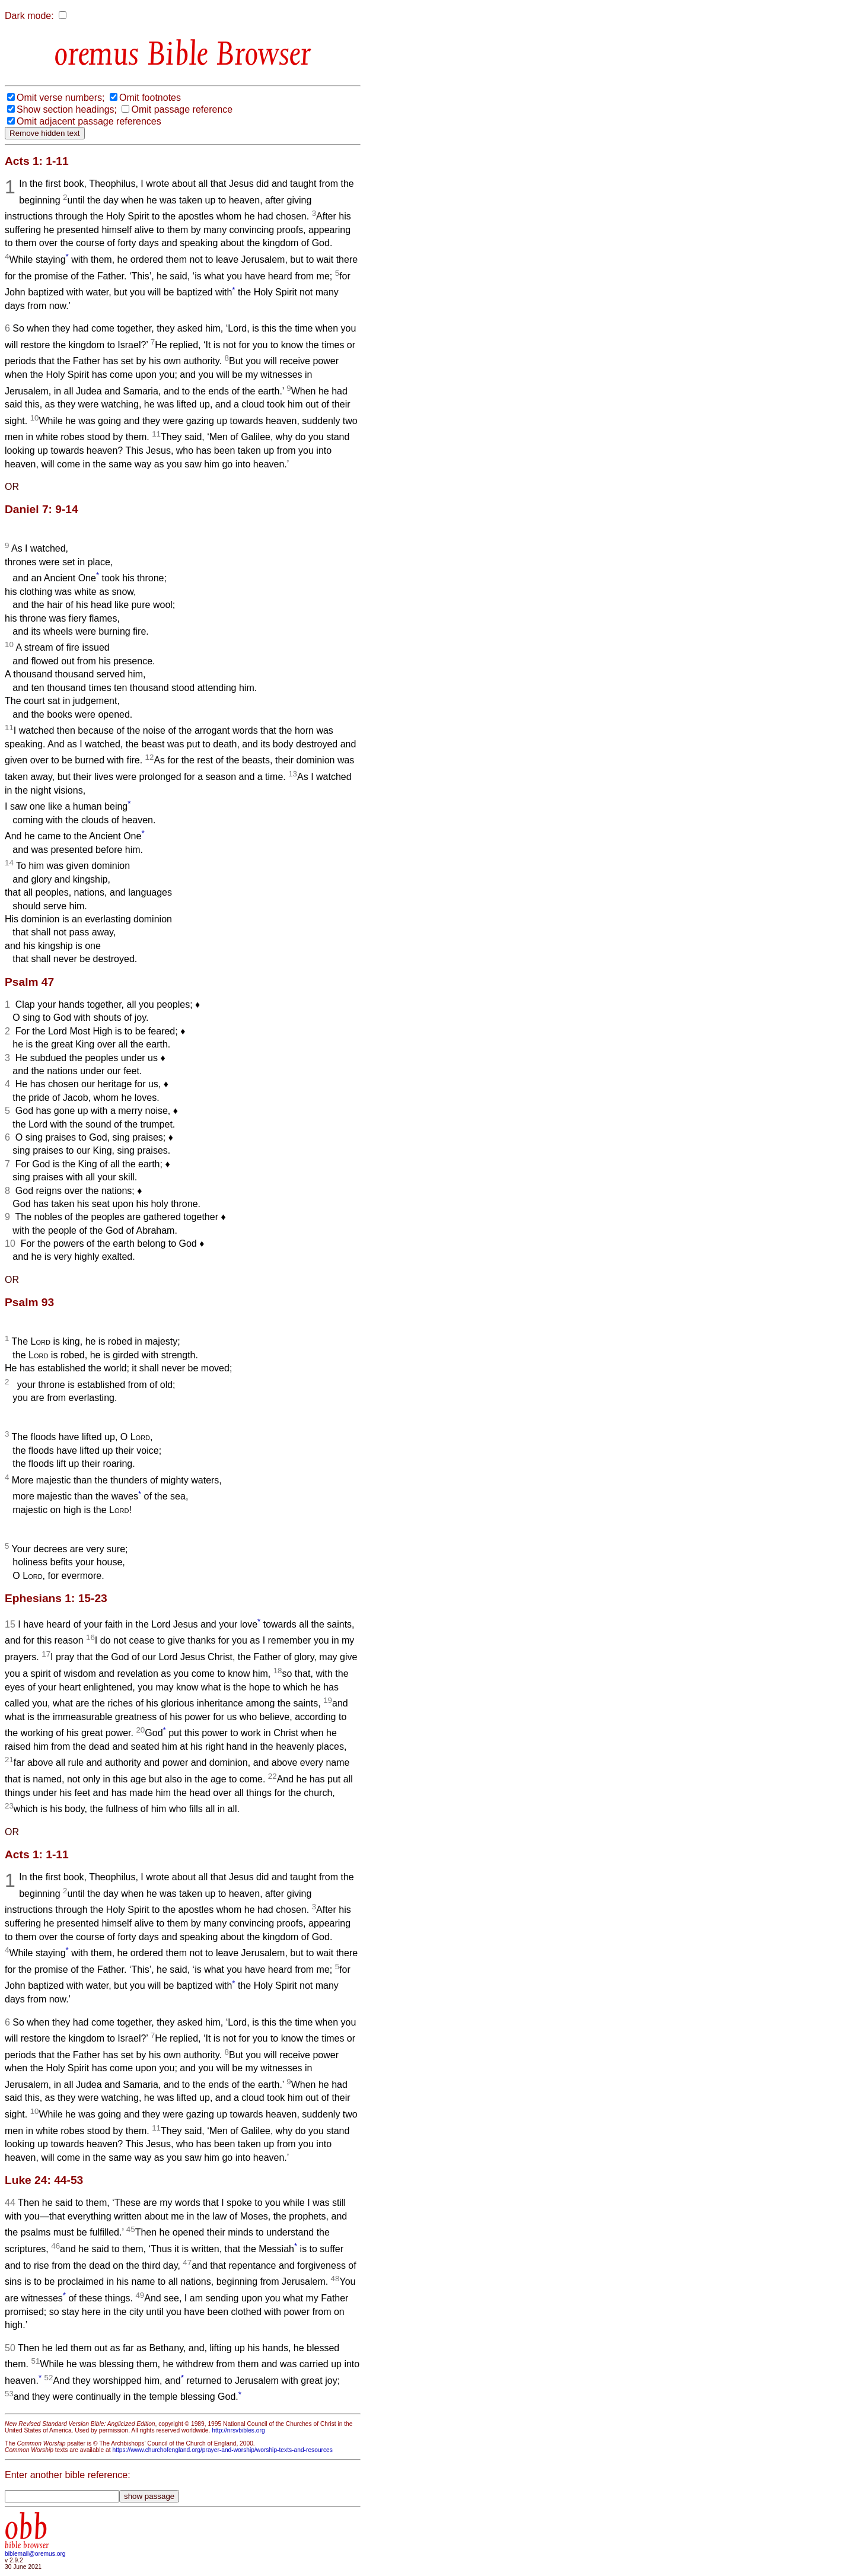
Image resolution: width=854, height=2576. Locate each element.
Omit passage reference (181, 109)
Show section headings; (67, 109)
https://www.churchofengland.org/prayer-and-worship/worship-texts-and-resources (222, 2450)
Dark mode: (29, 16)
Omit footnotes (150, 98)
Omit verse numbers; (60, 98)
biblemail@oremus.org (35, 2553)
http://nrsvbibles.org (238, 2430)
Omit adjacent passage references (89, 121)
